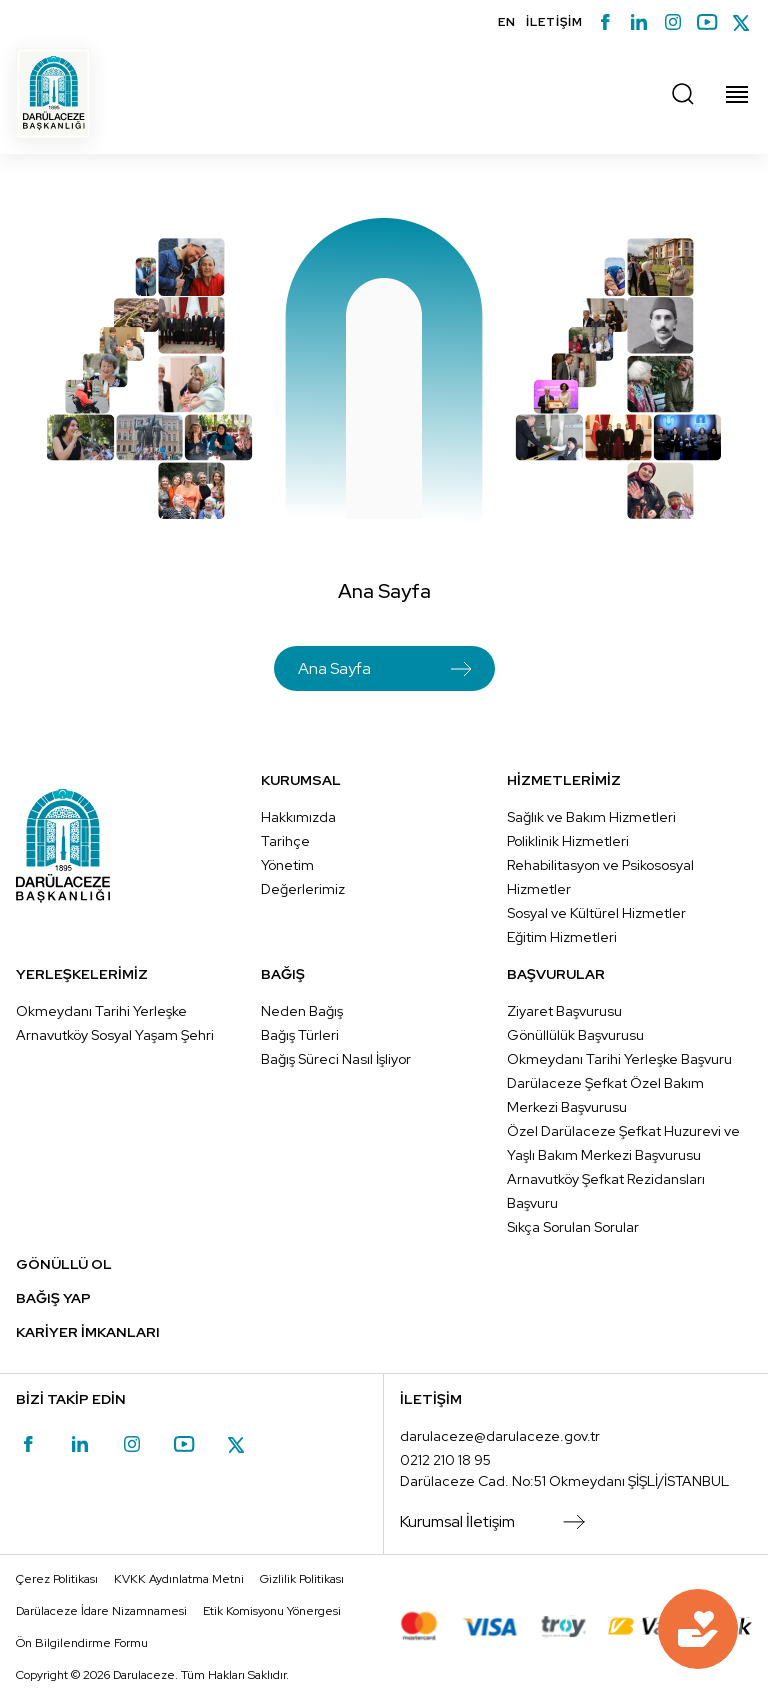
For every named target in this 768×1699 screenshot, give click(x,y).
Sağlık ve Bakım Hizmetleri (591, 817)
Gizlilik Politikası (302, 1579)
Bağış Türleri (300, 1035)
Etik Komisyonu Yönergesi (272, 1611)
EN (507, 22)
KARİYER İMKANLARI (88, 1332)
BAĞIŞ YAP (53, 1298)
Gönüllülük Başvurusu (575, 1035)
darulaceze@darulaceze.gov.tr (500, 1436)
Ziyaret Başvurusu (564, 1011)
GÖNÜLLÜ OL (64, 1264)
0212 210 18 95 (445, 1460)
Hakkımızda (298, 817)
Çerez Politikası (57, 1579)
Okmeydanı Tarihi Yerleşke (101, 1011)
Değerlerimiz (303, 889)
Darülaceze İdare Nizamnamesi (101, 1611)
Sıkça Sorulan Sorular (573, 1227)
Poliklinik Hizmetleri (568, 841)
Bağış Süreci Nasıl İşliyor (336, 1059)
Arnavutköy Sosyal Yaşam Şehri (115, 1035)
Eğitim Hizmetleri (562, 937)
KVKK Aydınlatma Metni (179, 1579)
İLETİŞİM (554, 22)
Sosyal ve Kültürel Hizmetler (596, 913)
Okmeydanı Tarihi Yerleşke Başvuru (619, 1059)
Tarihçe (285, 841)
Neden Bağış (302, 1011)
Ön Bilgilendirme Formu (82, 1643)
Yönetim (287, 865)
